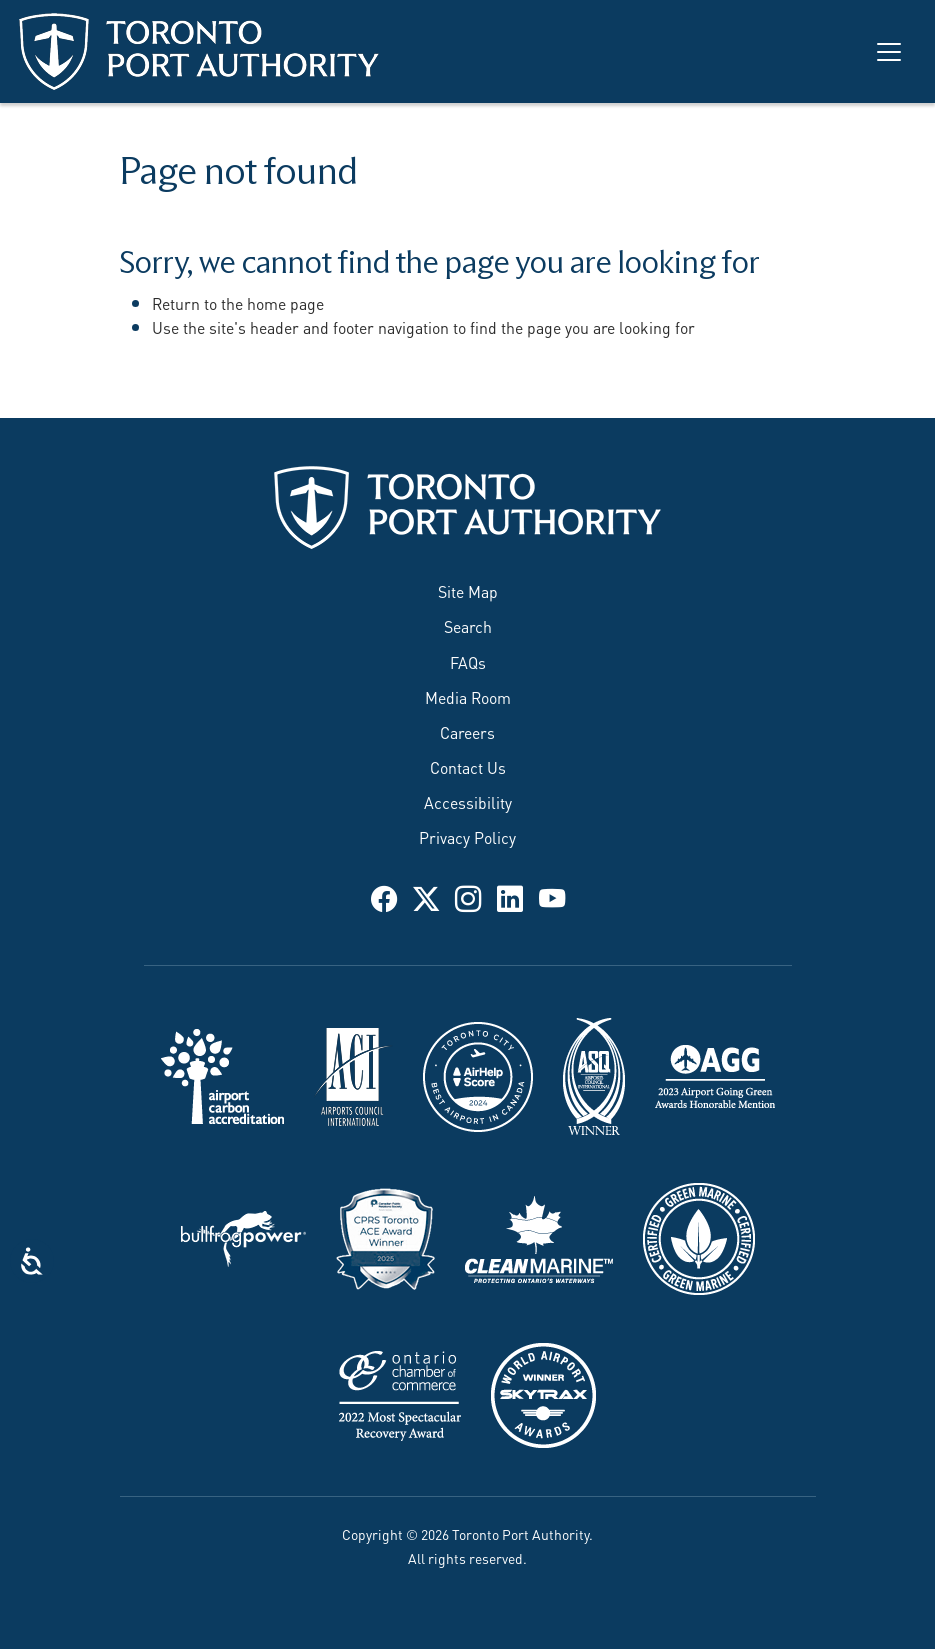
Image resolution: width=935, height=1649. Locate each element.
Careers (467, 731)
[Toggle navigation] (889, 52)
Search (468, 625)
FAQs (468, 661)
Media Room (468, 696)
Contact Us (468, 766)
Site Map (468, 590)
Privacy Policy (467, 836)
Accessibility (468, 801)
